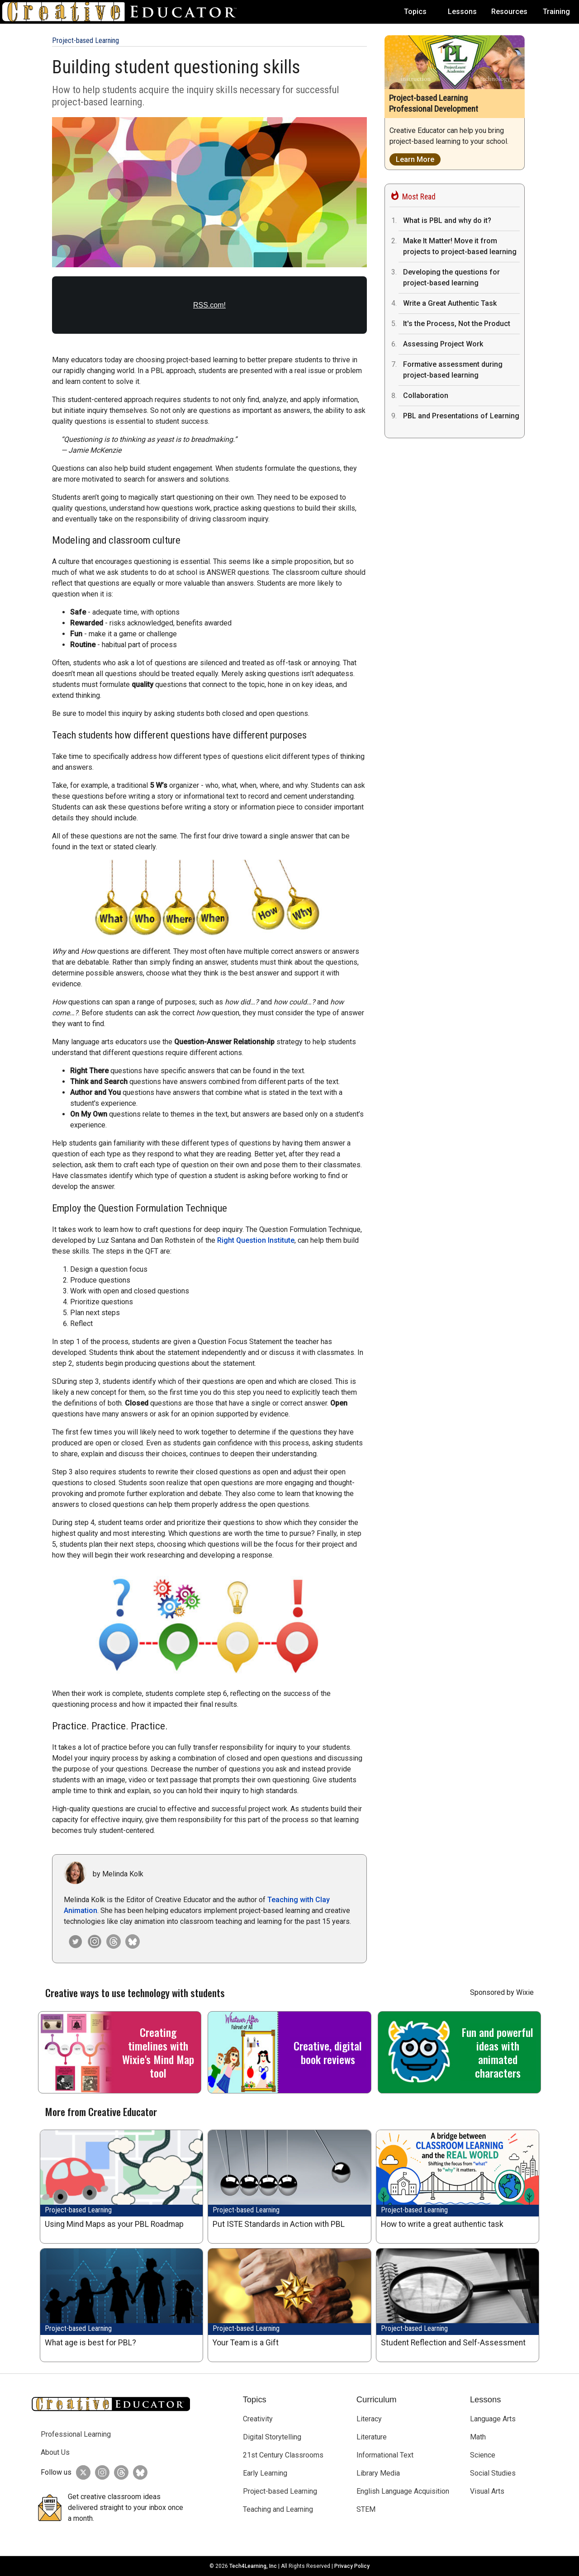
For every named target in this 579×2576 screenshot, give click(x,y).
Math (478, 2437)
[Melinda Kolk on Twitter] (73, 1941)
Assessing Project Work (443, 344)
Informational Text (384, 2455)
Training (556, 11)
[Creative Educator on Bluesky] (130, 1941)
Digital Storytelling (272, 2437)
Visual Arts (487, 2491)
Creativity (258, 2419)
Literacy (369, 2419)
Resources (509, 11)
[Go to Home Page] (123, 12)
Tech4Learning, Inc (253, 2566)
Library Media (378, 2473)
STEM (365, 2509)
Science (482, 2455)
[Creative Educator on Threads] (111, 1941)
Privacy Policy (352, 2566)
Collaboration (425, 395)
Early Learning (265, 2473)
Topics (415, 11)
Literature (371, 2437)
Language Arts (493, 2419)
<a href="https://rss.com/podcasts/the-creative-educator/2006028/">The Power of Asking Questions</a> (209, 310)
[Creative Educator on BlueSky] (137, 2472)
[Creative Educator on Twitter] (80, 2472)
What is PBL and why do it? (447, 220)
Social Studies (493, 2473)
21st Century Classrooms (283, 2455)
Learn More (415, 159)
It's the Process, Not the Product (456, 323)
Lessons (462, 11)
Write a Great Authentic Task (450, 303)
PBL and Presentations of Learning (461, 416)
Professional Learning (76, 2434)
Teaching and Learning (278, 2509)
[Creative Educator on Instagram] (92, 1941)
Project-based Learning (85, 40)
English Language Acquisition (402, 2491)
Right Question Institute (255, 1240)
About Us (55, 2452)
